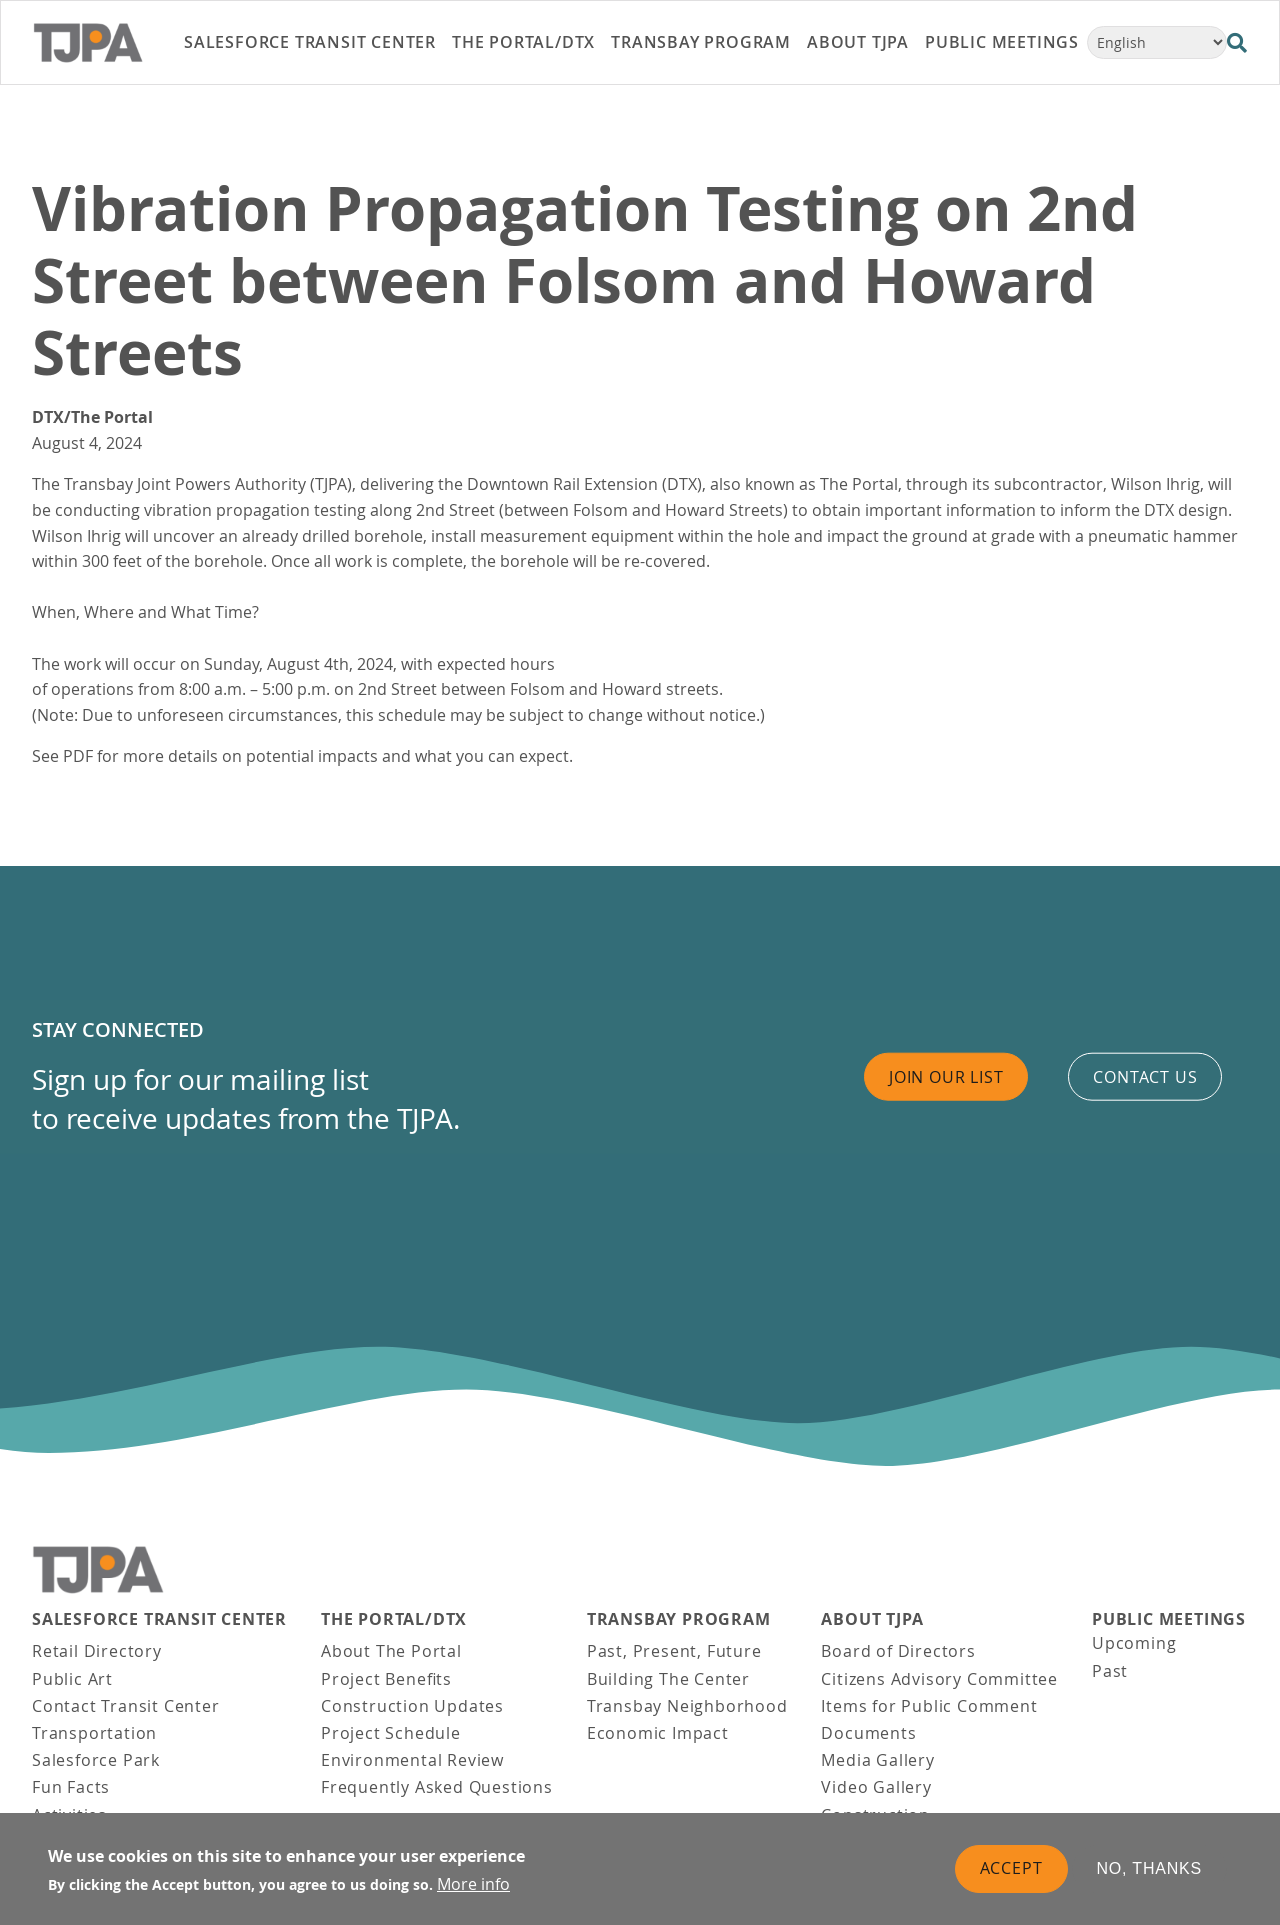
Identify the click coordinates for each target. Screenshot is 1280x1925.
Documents (868, 1733)
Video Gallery (876, 1787)
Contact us (1145, 1076)
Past (1110, 1671)
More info (473, 1888)
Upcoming (1134, 1643)
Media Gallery (877, 1760)
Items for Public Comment (929, 1706)
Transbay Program (679, 1619)
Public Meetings (1169, 1619)
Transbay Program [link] (701, 42)
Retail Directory (97, 1651)
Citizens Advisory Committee (939, 1679)
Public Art (72, 1679)
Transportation (94, 1733)
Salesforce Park (96, 1760)
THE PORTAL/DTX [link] (523, 42)
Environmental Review (412, 1760)
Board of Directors (898, 1651)
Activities (69, 1815)
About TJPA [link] (858, 42)
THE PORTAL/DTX (394, 1619)
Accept (1011, 1872)
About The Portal (391, 1651)
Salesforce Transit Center (159, 1619)
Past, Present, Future (674, 1651)
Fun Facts (71, 1787)
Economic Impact (658, 1733)
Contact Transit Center (126, 1706)
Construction (875, 1815)
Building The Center (668, 1679)
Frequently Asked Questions (437, 1787)
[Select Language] (1157, 42)
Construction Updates (412, 1706)
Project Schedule (391, 1733)
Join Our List (946, 1076)
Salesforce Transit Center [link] (310, 42)
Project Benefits (386, 1679)
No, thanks (1150, 1872)
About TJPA (872, 1619)
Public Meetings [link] (1002, 42)
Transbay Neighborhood (687, 1706)
